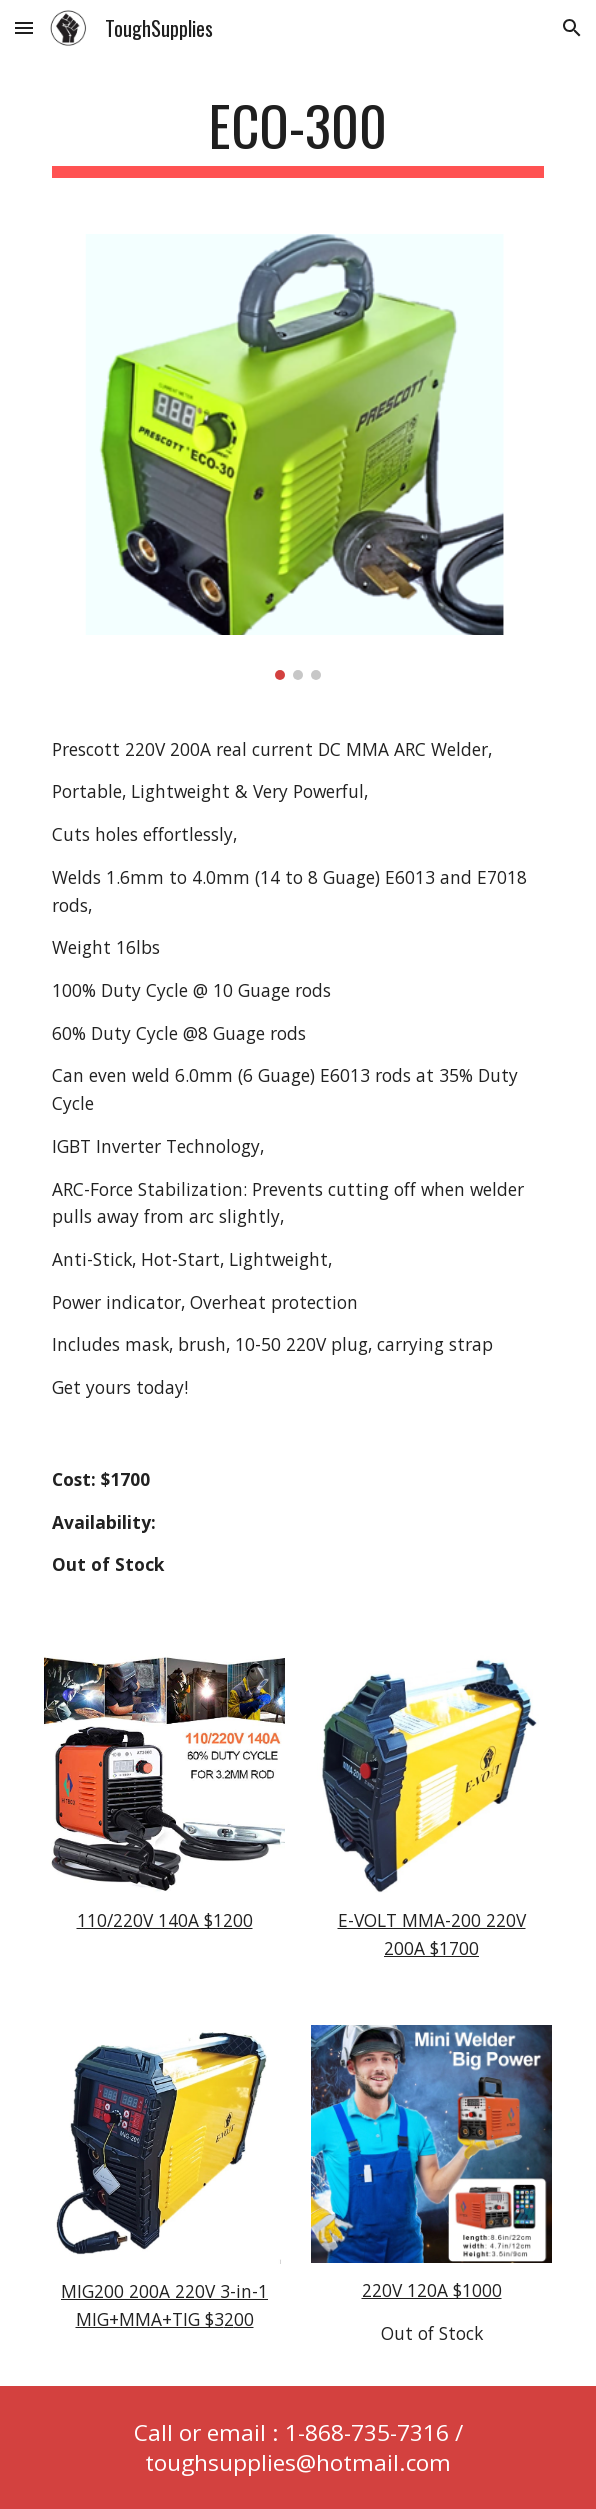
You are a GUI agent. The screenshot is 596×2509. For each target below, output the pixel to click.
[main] (297, 135)
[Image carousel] (297, 457)
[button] (24, 27)
